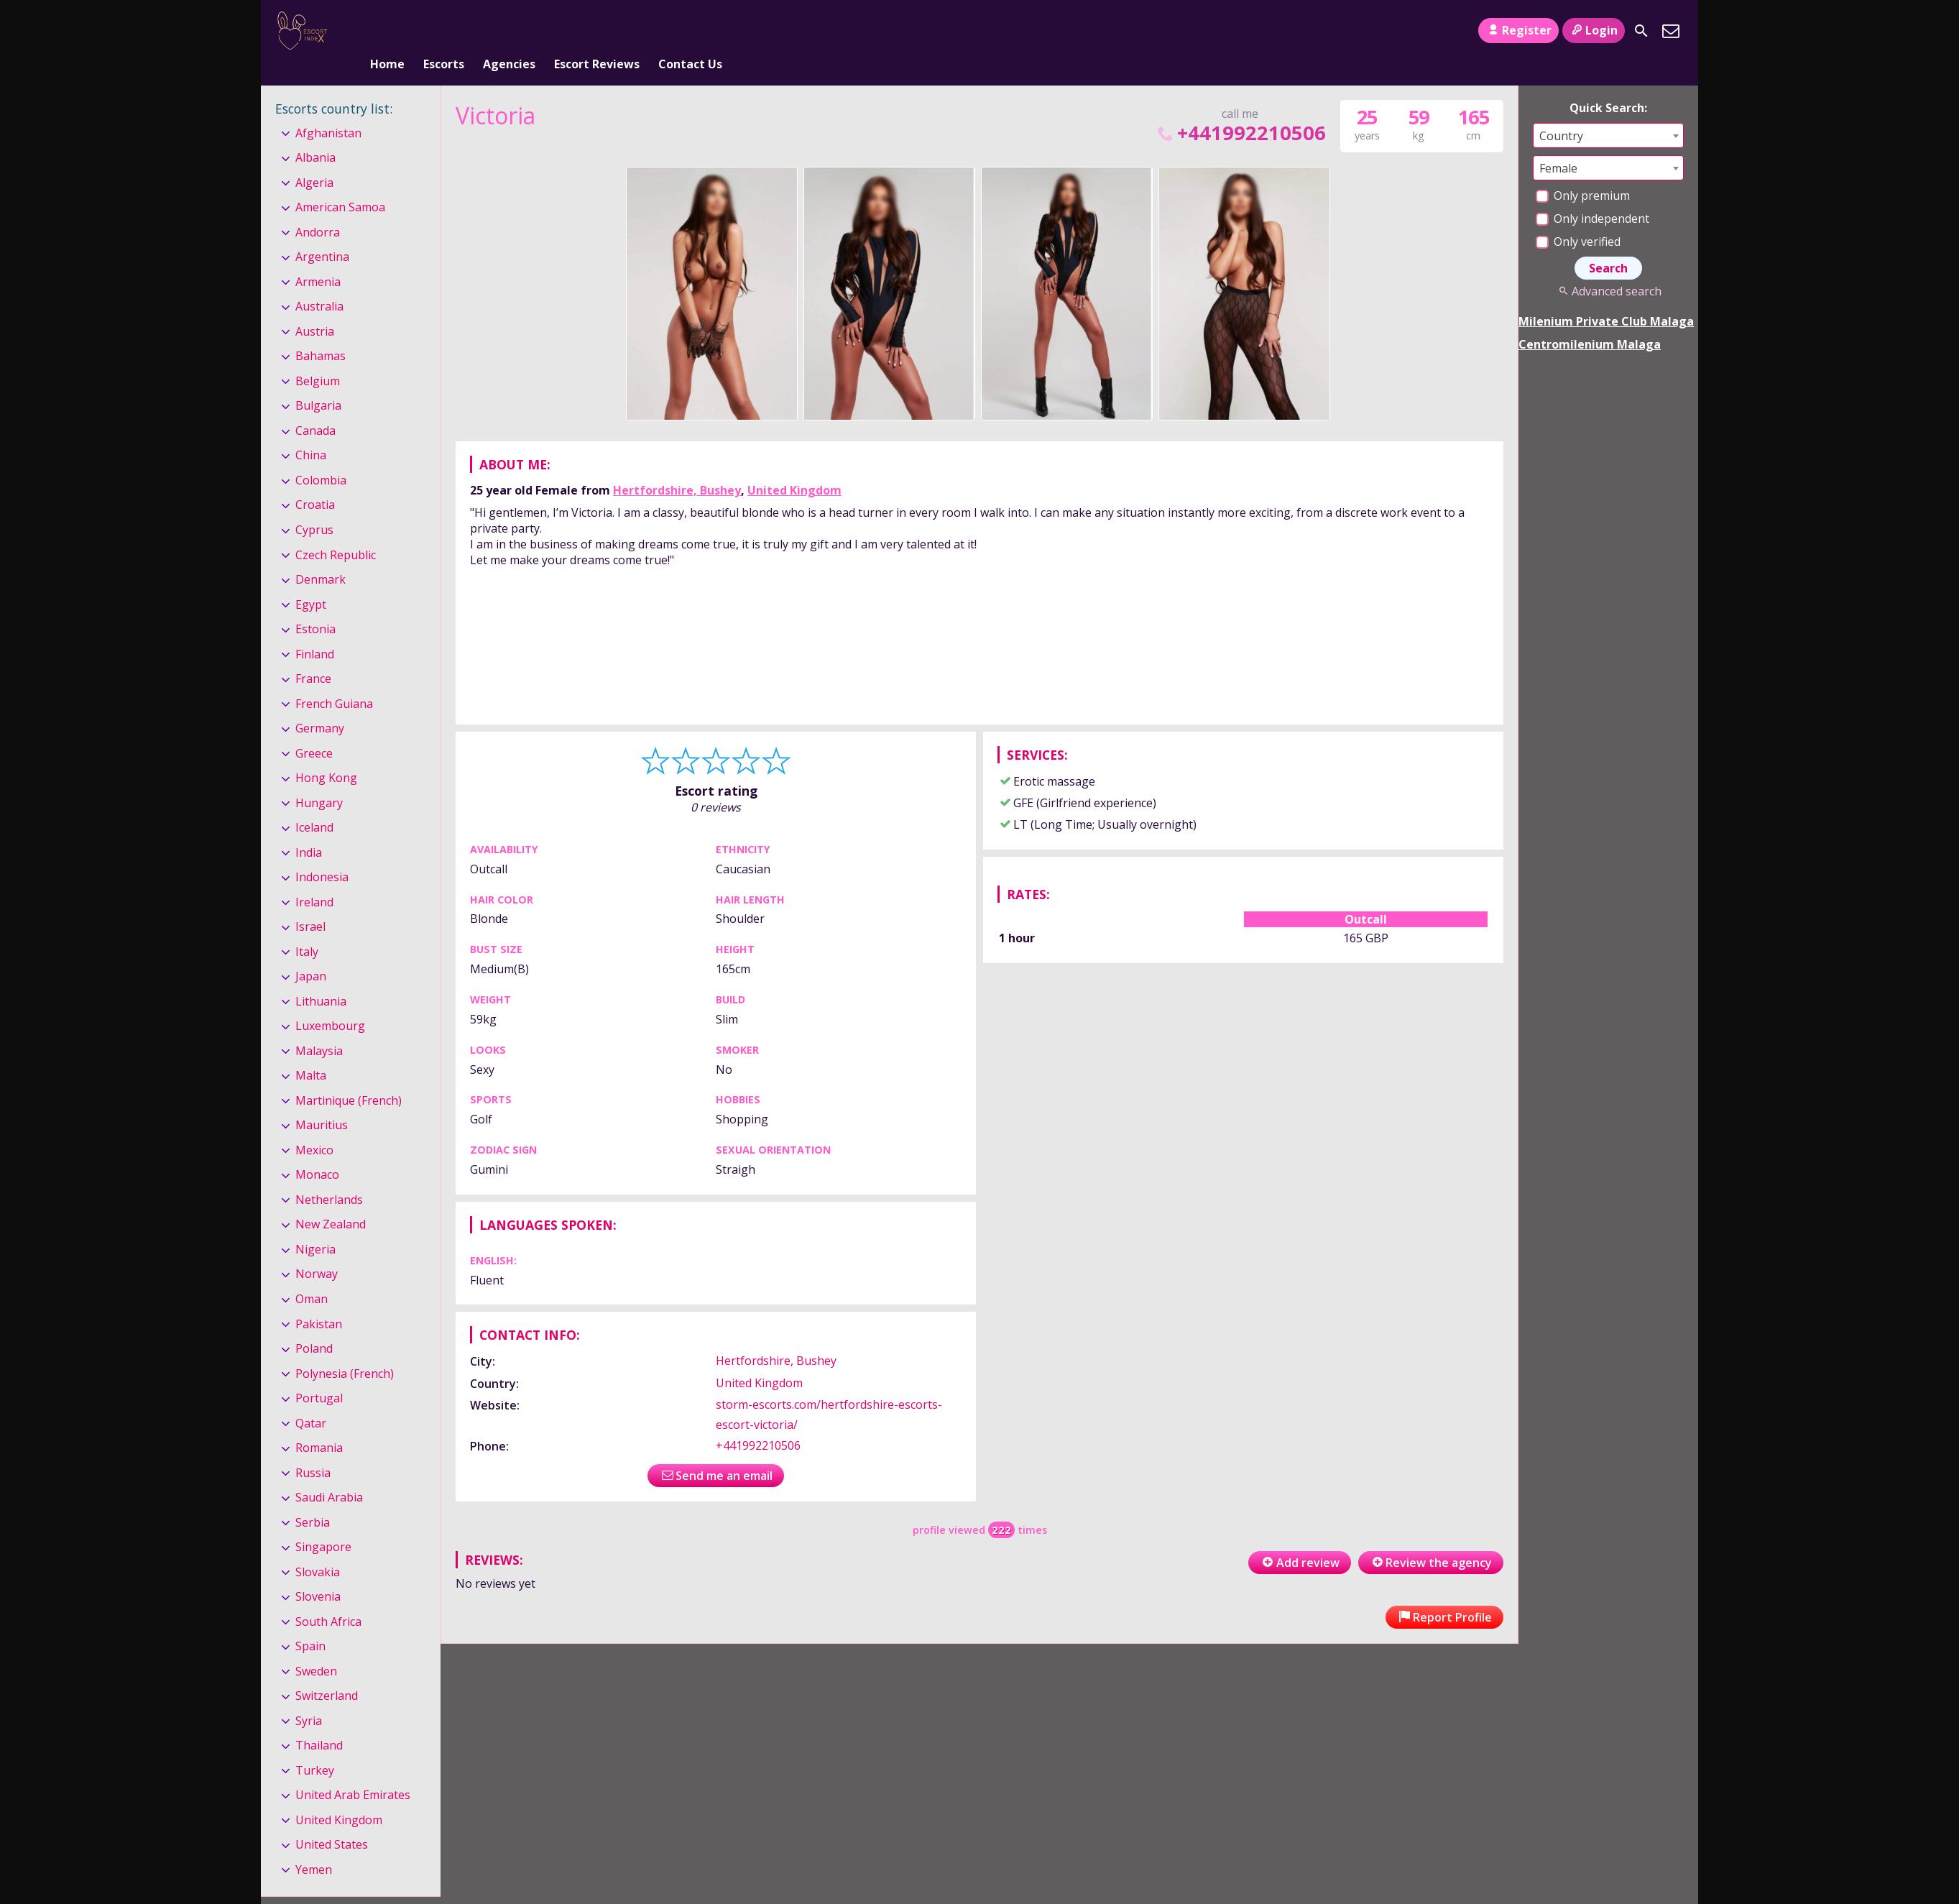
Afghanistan (328, 109)
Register (1518, 30)
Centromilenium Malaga (1589, 320)
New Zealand (330, 1201)
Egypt (310, 581)
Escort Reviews (597, 31)
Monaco (317, 1151)
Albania (315, 134)
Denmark (320, 556)
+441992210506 (1240, 109)
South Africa (328, 1598)
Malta (310, 1052)
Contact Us (690, 31)
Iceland (314, 803)
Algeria (314, 159)
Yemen (313, 1846)
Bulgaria (318, 382)
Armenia (318, 258)
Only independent (1592, 195)
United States (331, 1821)
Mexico (314, 1126)
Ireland (314, 878)
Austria (314, 308)
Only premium (1583, 172)
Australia (319, 283)
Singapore (323, 1523)
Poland (314, 1325)
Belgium (317, 357)
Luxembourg (330, 1002)
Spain (310, 1622)
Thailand (319, 1721)
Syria (308, 1697)
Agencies (509, 31)
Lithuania (320, 977)
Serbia (312, 1499)
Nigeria (315, 1225)
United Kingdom (794, 466)
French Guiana (334, 680)
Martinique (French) (348, 1077)
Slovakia (317, 1548)
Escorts (443, 31)
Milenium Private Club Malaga (1606, 297)
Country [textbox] (1561, 112)
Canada (315, 407)
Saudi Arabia (329, 1473)
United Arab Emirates (352, 1771)
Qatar (310, 1399)
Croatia (315, 481)
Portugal (319, 1374)
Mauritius (321, 1102)
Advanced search (1608, 267)
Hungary (319, 779)
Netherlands (329, 1176)
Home (387, 31)
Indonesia (322, 853)
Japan (310, 952)
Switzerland (326, 1672)
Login (1593, 30)
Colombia (320, 456)
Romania (319, 1424)
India (308, 829)
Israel (310, 903)
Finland (314, 630)
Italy (306, 928)
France (313, 655)
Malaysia (319, 1027)
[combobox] (1608, 111)
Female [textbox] (1558, 144)
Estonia (315, 605)
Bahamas (320, 333)
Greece (314, 729)
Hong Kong (326, 754)
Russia (313, 1449)
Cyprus (314, 506)
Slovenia (318, 1573)
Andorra (317, 208)
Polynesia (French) (344, 1350)
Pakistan (318, 1300)
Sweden (316, 1647)
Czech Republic (335, 531)
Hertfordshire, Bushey (677, 466)
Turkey (314, 1746)
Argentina (322, 234)
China (310, 432)
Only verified (1578, 218)
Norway (316, 1251)
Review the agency (1431, 1539)
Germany (319, 704)
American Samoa (340, 183)
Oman (311, 1275)
